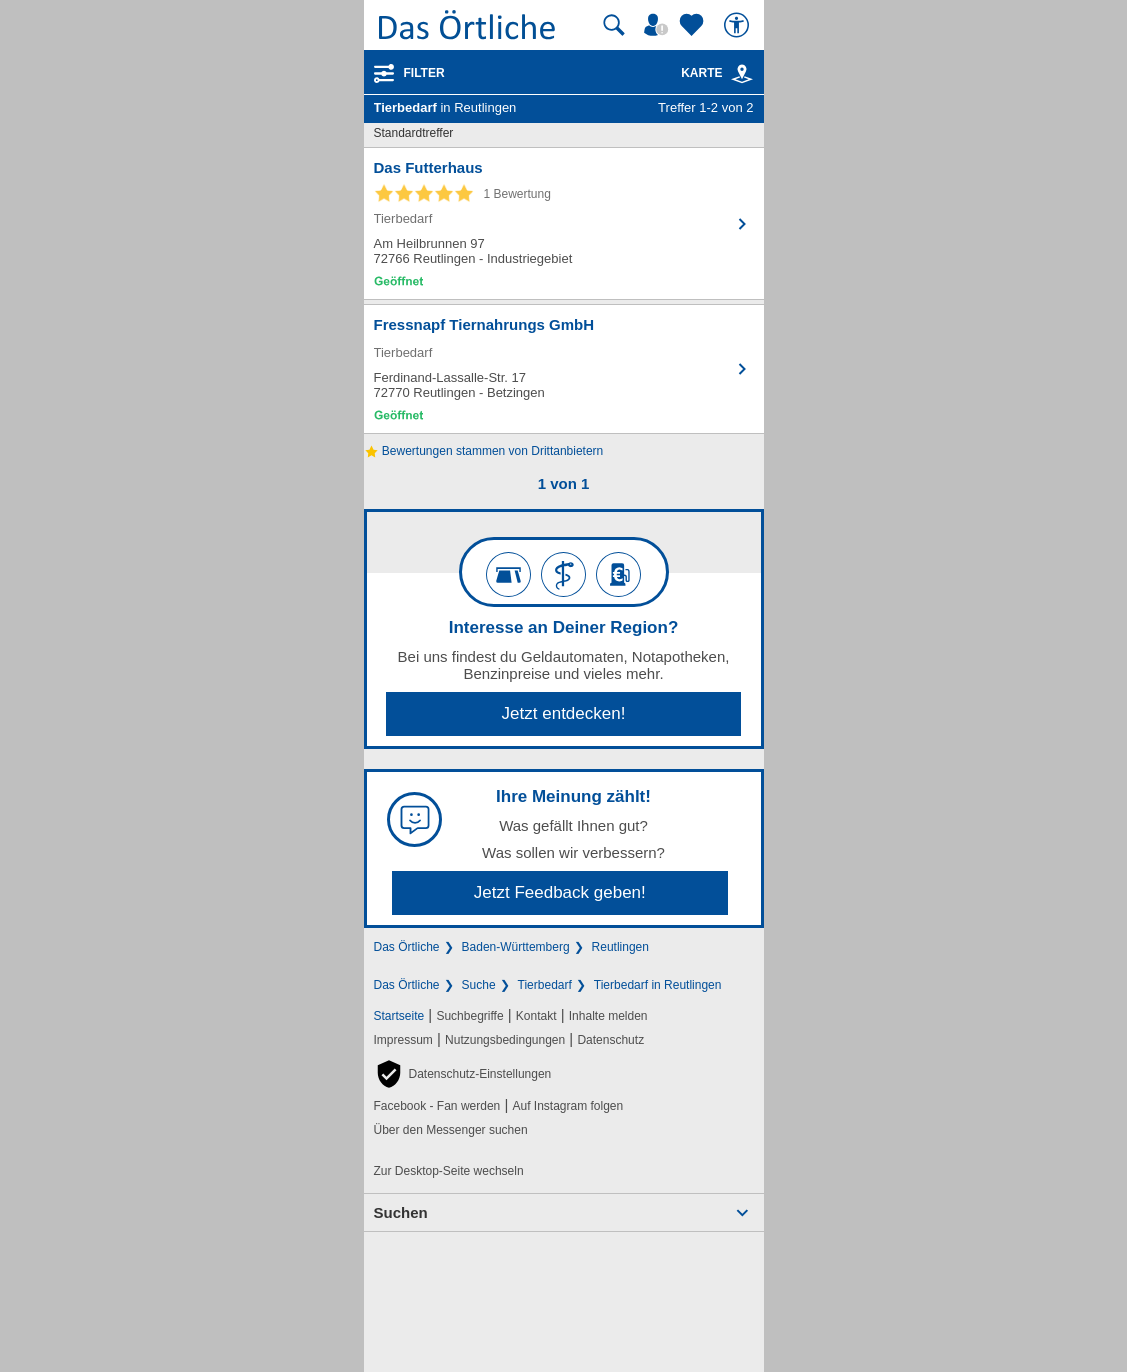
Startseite (399, 1016)
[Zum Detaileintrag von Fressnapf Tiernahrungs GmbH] (564, 369)
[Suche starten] (614, 25)
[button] (463, 1074)
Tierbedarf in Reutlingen (658, 985)
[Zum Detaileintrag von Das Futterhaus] (564, 223)
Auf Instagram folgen (567, 1106)
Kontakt (536, 1016)
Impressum (403, 1040)
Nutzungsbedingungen (505, 1040)
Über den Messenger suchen (451, 1130)
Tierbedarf (545, 985)
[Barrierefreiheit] (739, 25)
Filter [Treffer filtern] (424, 73)
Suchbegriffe (469, 1016)
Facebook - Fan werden (437, 1106)
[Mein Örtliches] (659, 25)
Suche (479, 985)
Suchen (401, 1212)
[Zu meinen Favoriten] (694, 25)
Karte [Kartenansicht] (717, 73)
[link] (742, 74)
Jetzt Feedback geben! (560, 892)
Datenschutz (610, 1040)
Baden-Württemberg (516, 947)
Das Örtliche (407, 947)
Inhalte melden (608, 1016)
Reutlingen (620, 947)
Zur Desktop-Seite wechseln (449, 1171)
